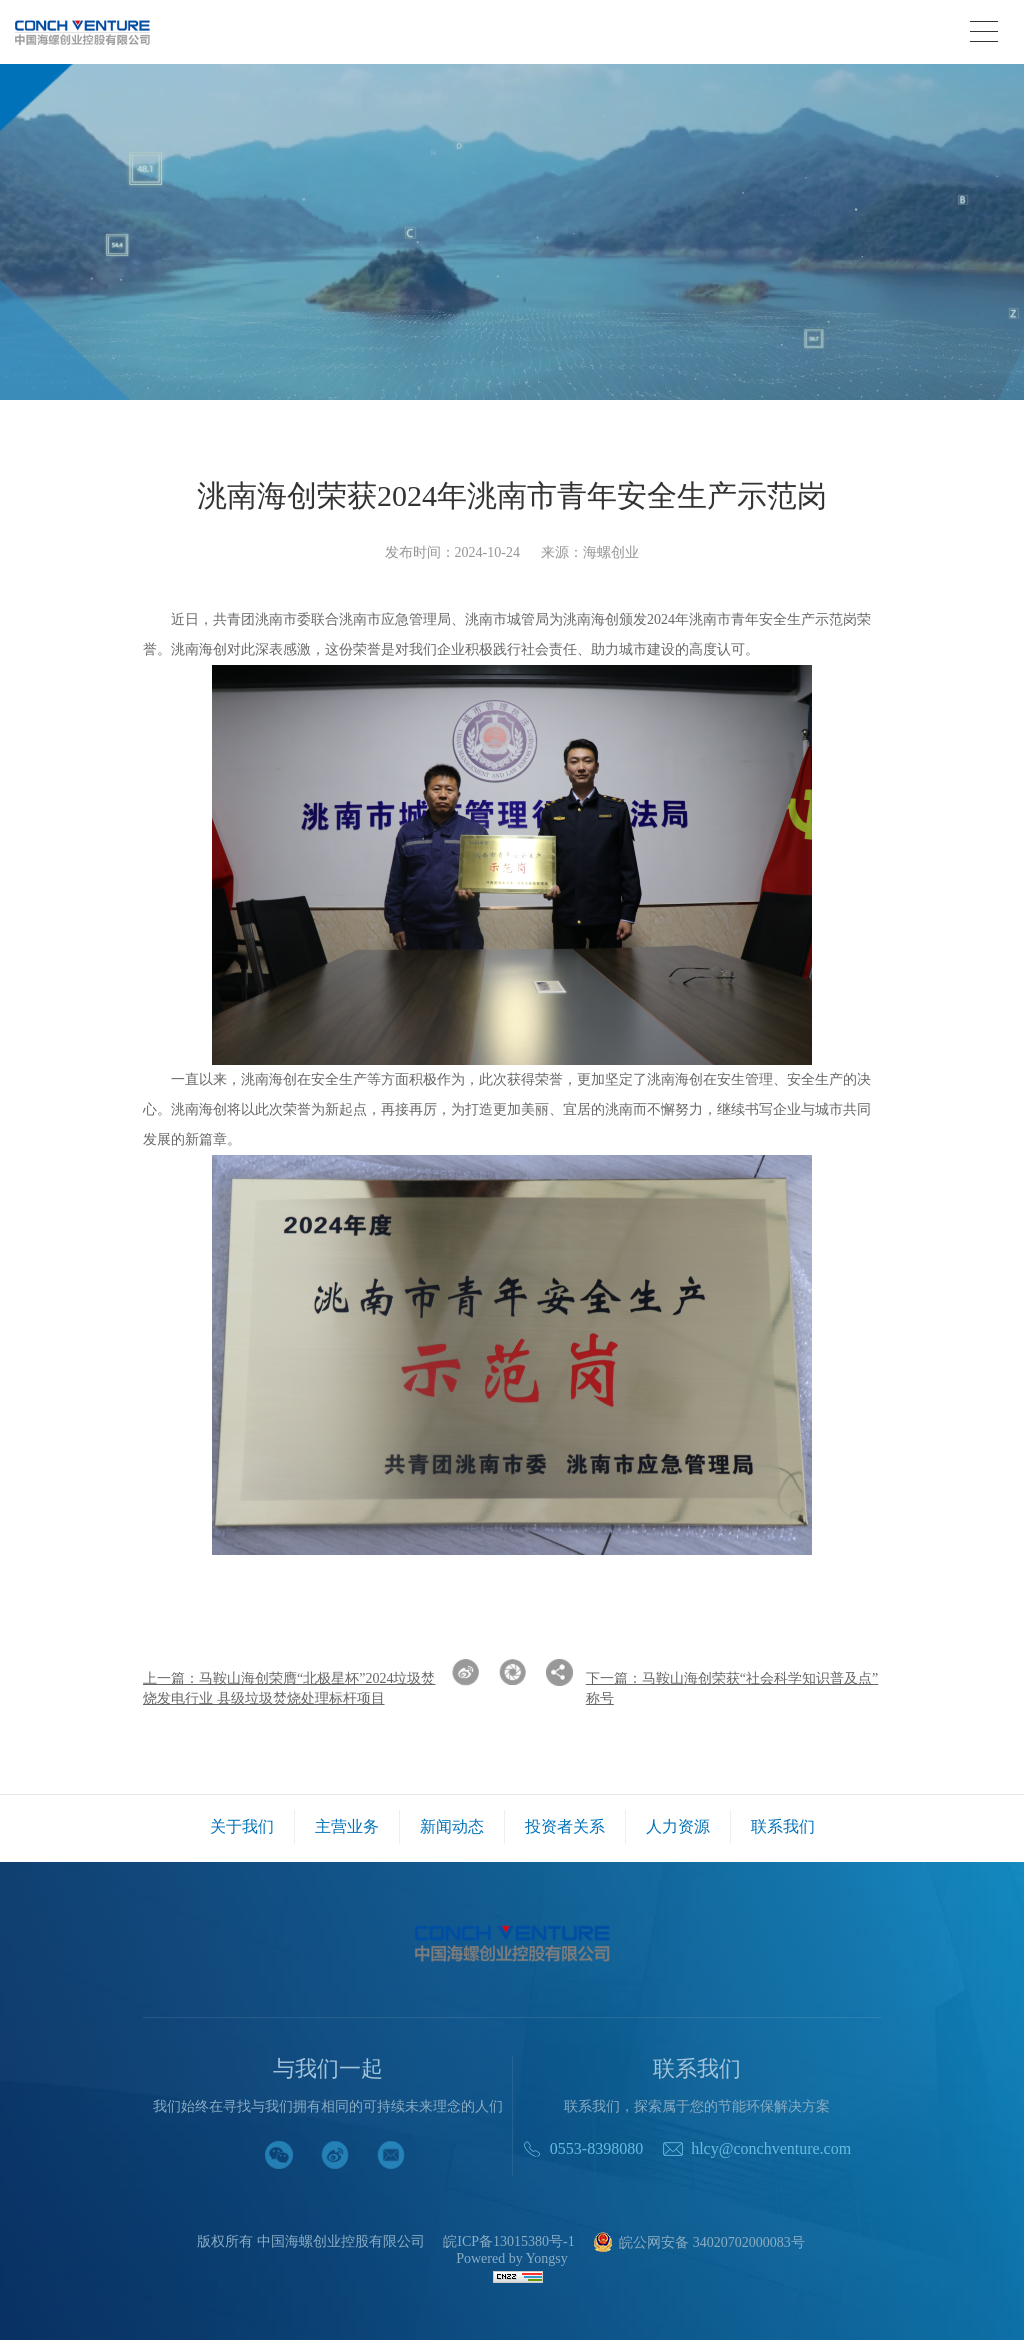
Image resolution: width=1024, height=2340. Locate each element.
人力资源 (678, 1826)
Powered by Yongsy (512, 2259)
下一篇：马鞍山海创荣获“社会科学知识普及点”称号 (732, 1688)
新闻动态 (452, 1826)
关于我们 (242, 1826)
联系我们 (783, 1826)
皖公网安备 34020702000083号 (699, 2243)
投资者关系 (565, 1826)
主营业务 (347, 1826)
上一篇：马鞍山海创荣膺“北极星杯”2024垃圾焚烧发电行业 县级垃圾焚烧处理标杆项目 (289, 1688)
